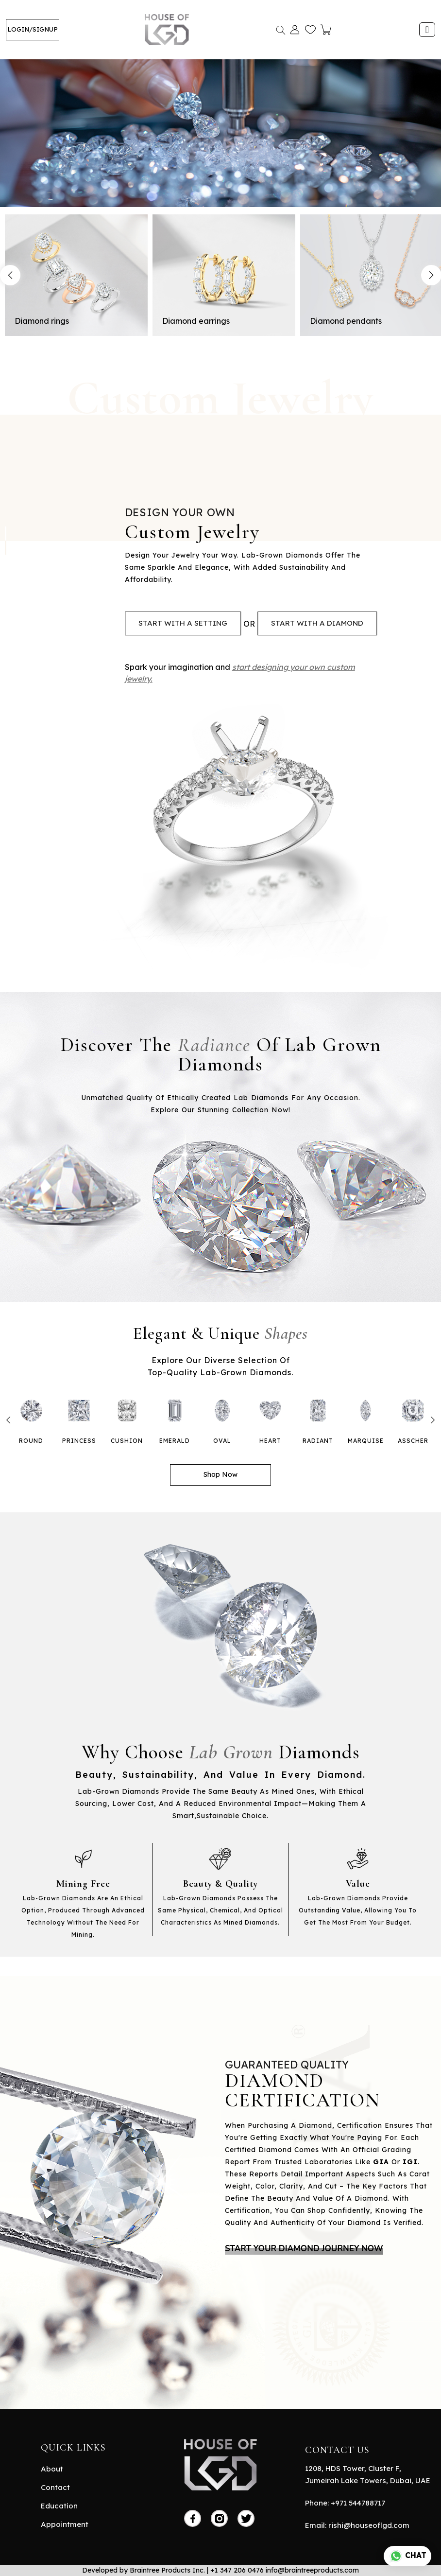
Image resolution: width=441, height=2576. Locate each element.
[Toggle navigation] (427, 29)
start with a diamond (317, 623)
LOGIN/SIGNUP (32, 29)
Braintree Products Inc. (167, 2570)
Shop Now (220, 1474)
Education (59, 2505)
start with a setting (182, 623)
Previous (10, 275)
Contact (55, 2487)
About (52, 2468)
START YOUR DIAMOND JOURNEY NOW (304, 2248)
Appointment (64, 2524)
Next (433, 1420)
